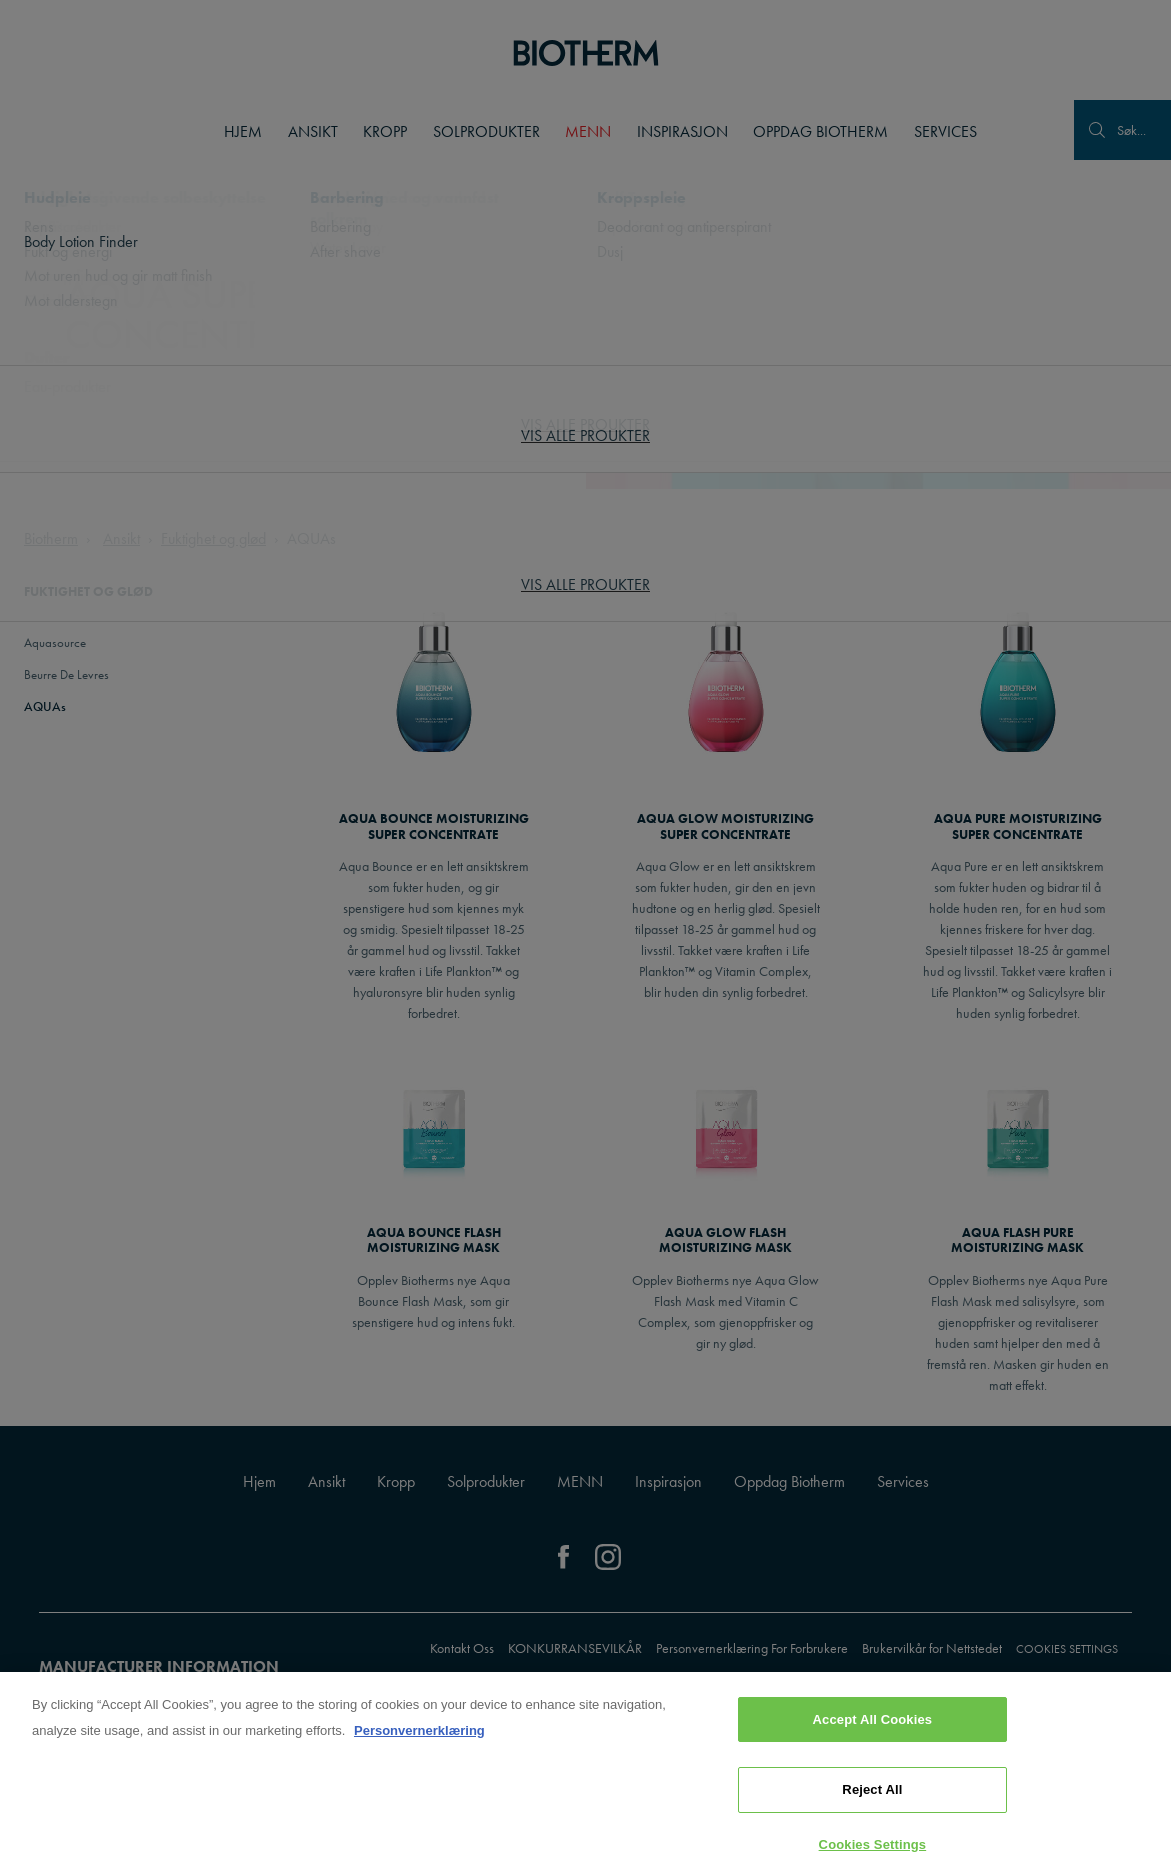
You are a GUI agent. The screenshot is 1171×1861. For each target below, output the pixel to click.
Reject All (872, 1810)
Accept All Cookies (873, 1740)
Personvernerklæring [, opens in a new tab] (419, 1751)
